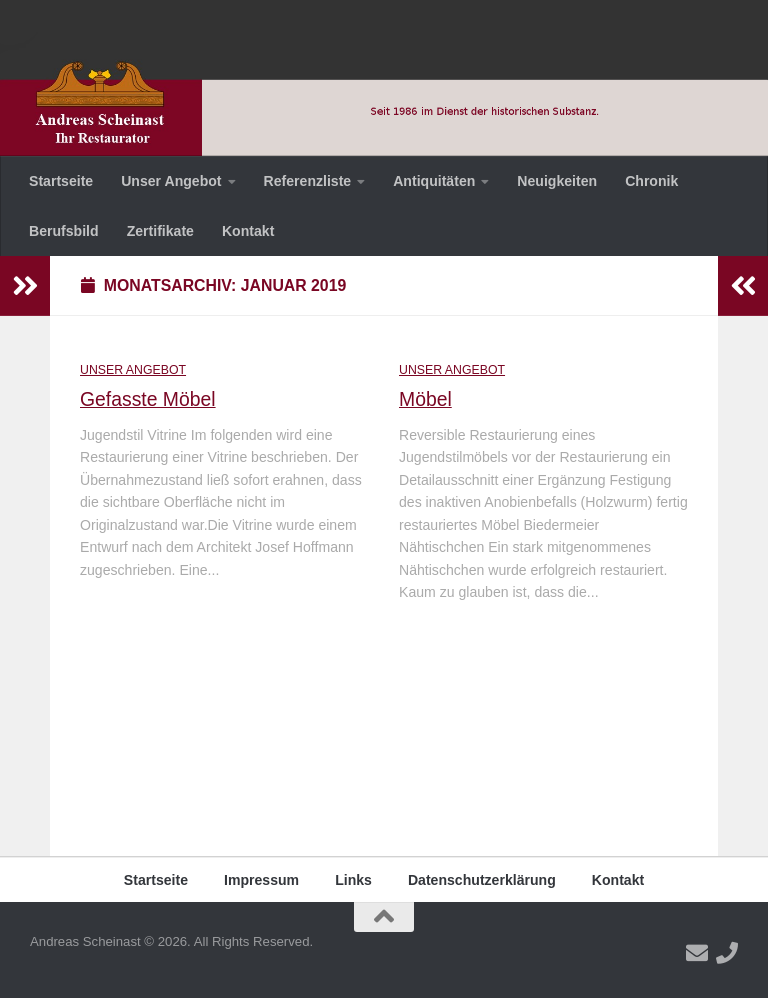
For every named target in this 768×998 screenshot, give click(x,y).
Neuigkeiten (557, 181)
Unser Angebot (171, 181)
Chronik (651, 181)
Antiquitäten (434, 181)
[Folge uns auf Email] (697, 953)
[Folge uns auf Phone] (727, 953)
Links (353, 880)
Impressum (261, 880)
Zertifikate (160, 231)
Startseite (61, 181)
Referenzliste (308, 181)
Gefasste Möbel (148, 399)
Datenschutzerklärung (482, 880)
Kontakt (248, 231)
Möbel (425, 399)
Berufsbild (64, 231)
